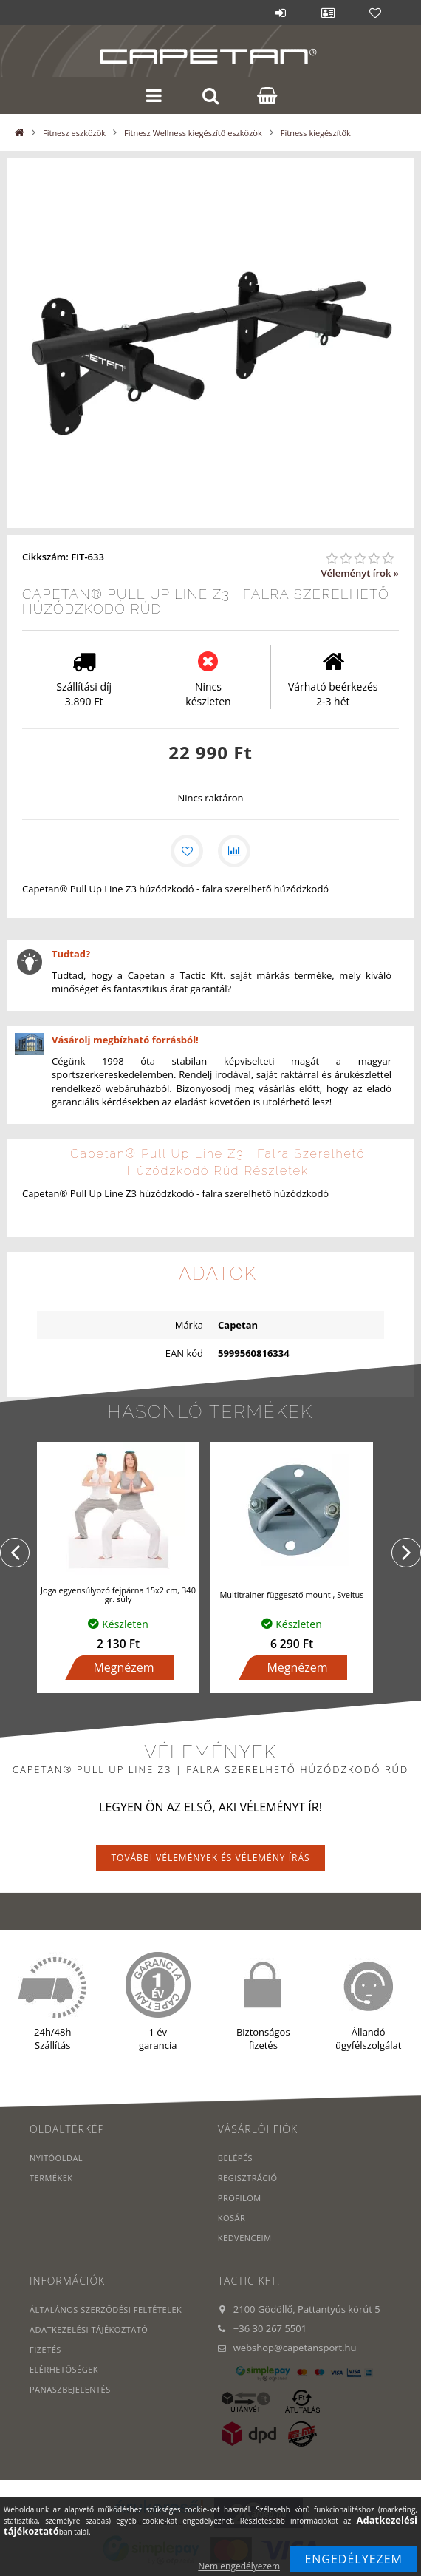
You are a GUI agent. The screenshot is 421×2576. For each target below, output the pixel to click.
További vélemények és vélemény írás (210, 1857)
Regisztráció (248, 2177)
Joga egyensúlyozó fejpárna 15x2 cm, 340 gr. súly (118, 1594)
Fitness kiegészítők (316, 132)
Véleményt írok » (360, 573)
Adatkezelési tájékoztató (89, 2329)
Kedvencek (375, 12)
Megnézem (123, 1667)
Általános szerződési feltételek (106, 2309)
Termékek (51, 2177)
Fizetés (45, 2349)
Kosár (232, 2217)
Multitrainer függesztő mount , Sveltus (291, 1594)
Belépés (280, 12)
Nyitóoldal (56, 2157)
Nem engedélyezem (239, 2566)
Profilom (239, 2197)
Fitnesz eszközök (74, 132)
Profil (327, 12)
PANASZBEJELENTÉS (70, 2389)
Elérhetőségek (64, 2369)
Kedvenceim (245, 2237)
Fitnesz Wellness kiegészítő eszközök (193, 132)
